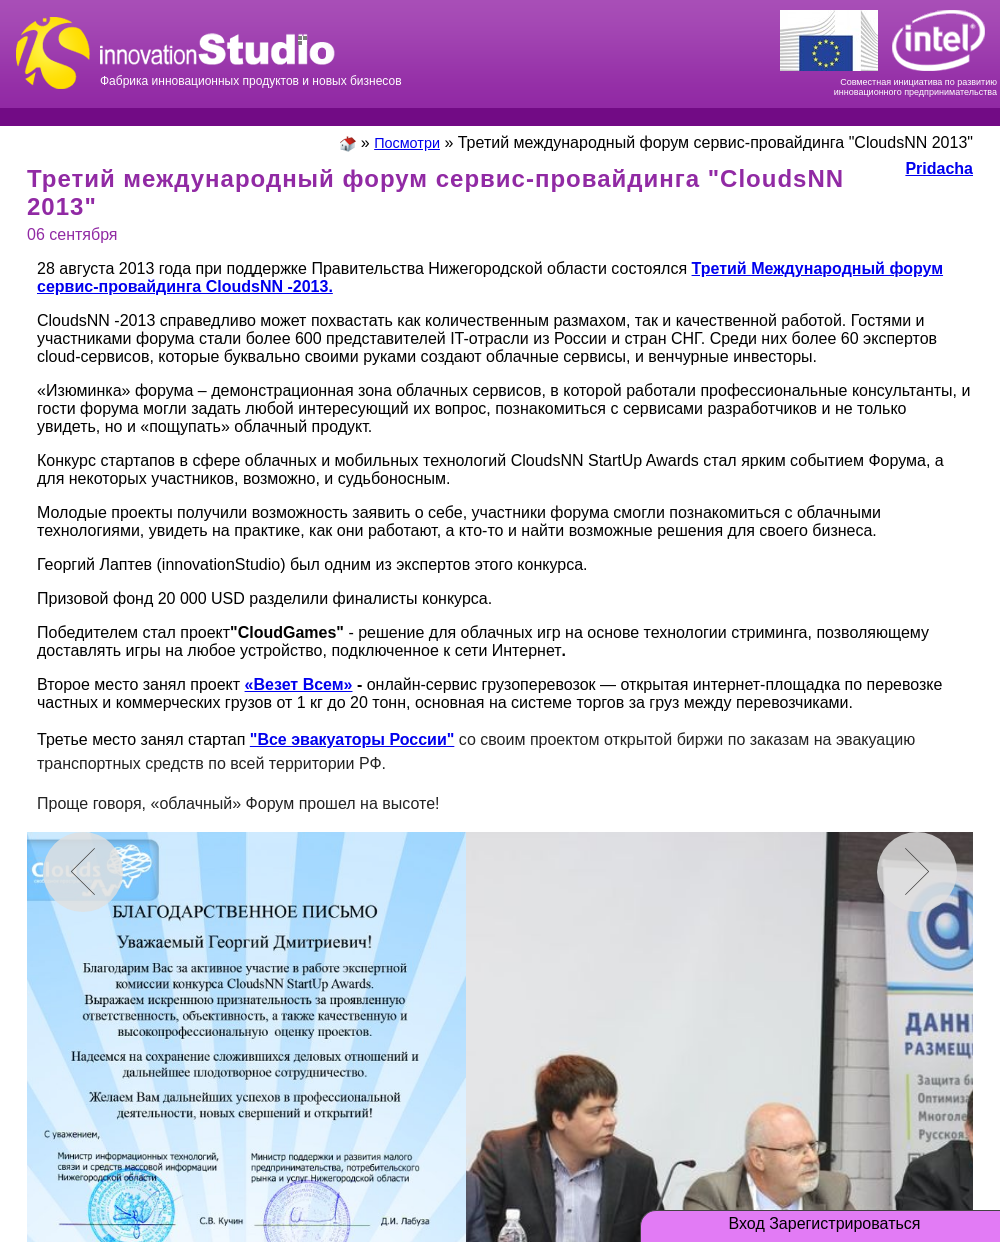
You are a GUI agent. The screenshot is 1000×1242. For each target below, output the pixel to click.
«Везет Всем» (299, 684)
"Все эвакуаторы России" (352, 739)
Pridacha (939, 168)
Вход (747, 1224)
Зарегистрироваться (844, 1224)
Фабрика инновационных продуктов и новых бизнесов (251, 49)
